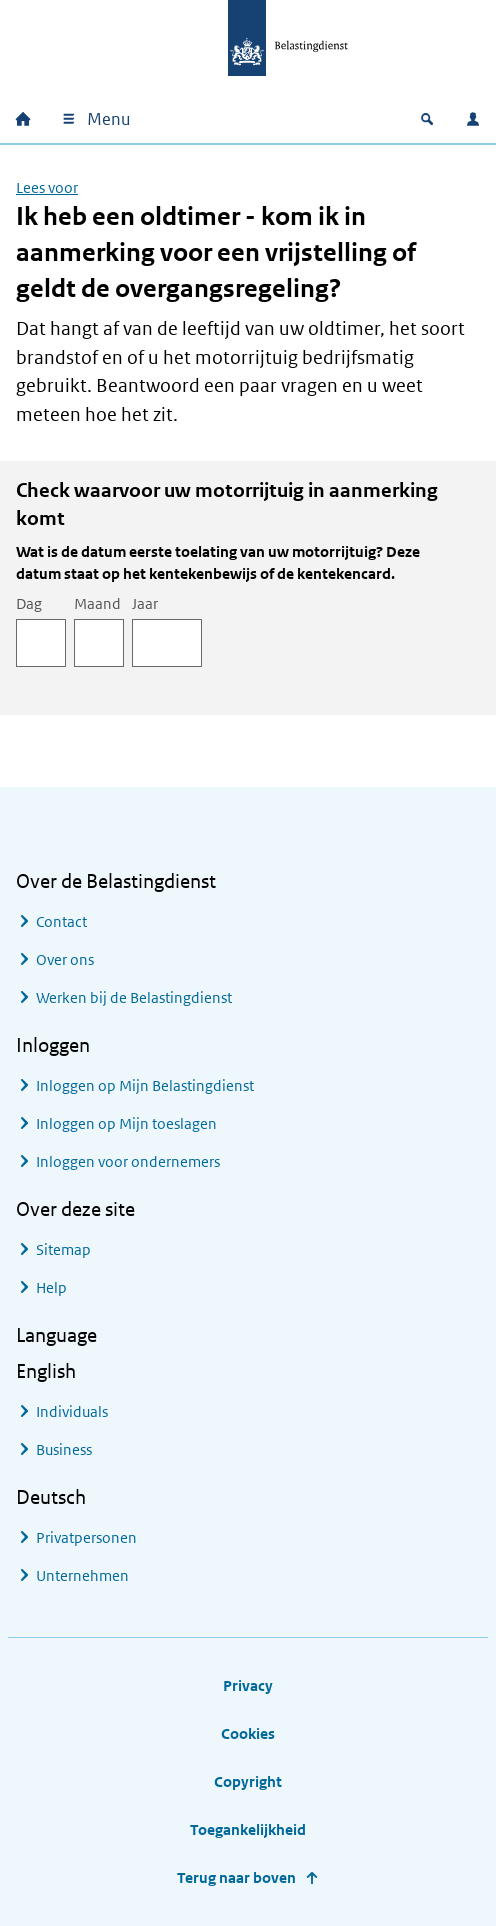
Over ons (65, 959)
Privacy (248, 1685)
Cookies (248, 1733)
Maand (97, 603)
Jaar (145, 603)
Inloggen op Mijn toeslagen (126, 1123)
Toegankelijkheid (248, 1829)
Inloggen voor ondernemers (128, 1161)
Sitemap (63, 1249)
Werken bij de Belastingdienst (134, 997)
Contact (61, 921)
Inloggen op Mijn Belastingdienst (145, 1085)
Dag (29, 603)
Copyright (248, 1781)
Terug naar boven (236, 1877)
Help (51, 1287)
